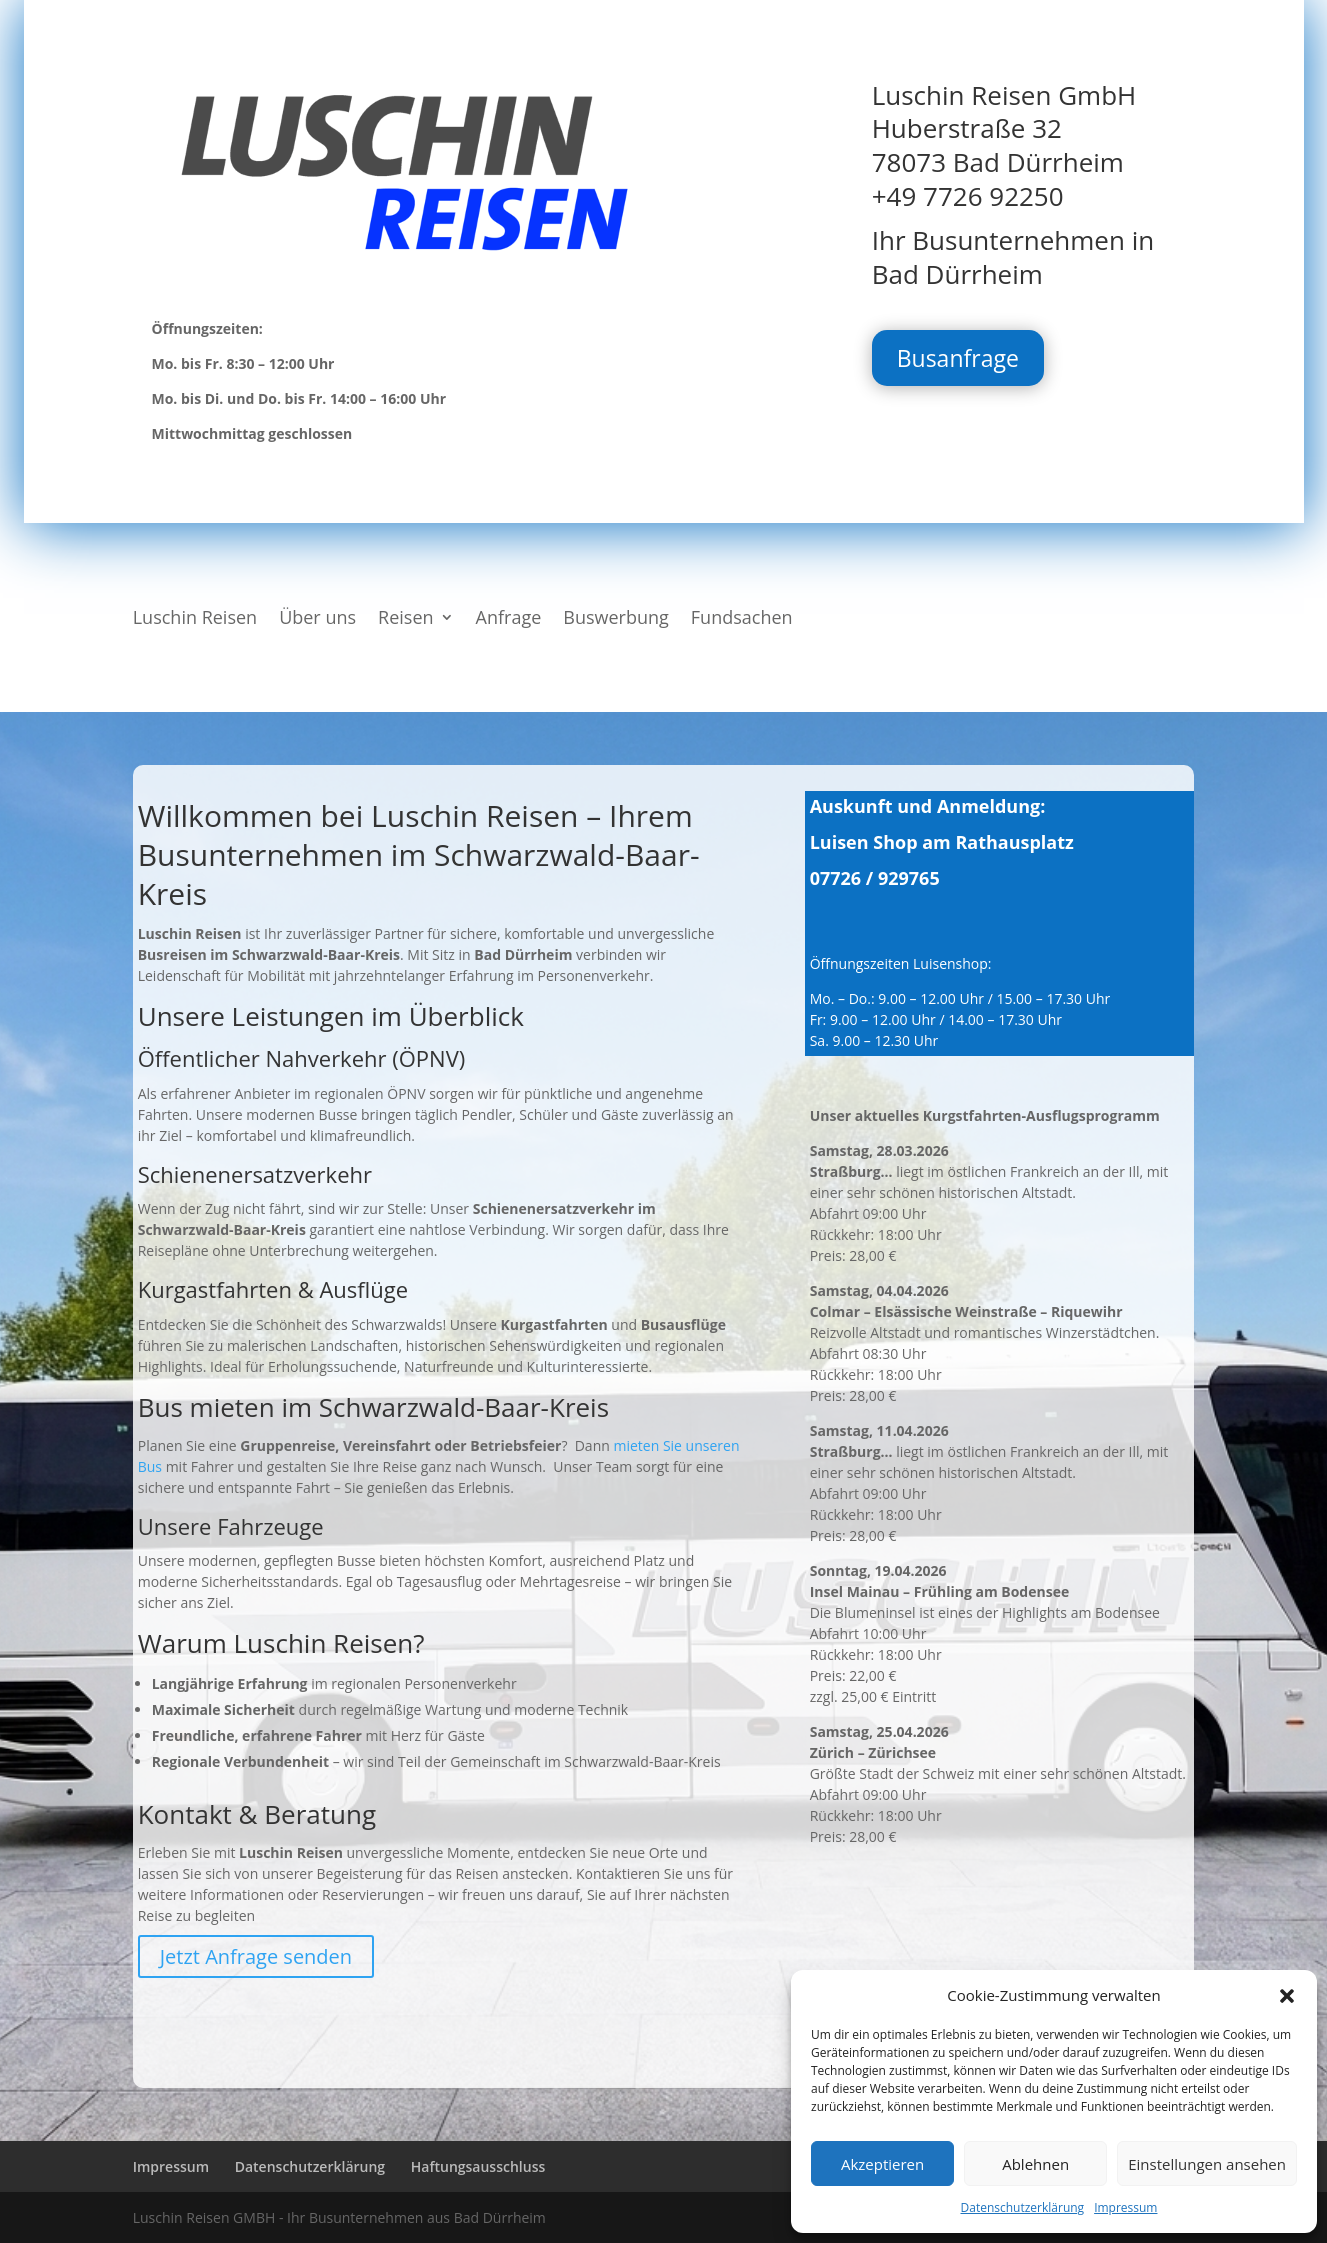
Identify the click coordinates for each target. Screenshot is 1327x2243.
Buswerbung (616, 619)
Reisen (406, 619)
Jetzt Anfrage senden (256, 1956)
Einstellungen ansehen (1207, 2164)
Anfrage (509, 619)
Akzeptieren (882, 2164)
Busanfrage (958, 358)
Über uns (317, 619)
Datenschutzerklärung (1023, 2207)
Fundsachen (742, 619)
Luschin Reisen (195, 619)
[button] (1287, 1996)
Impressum (1125, 2207)
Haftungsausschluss (478, 2166)
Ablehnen (1035, 2164)
